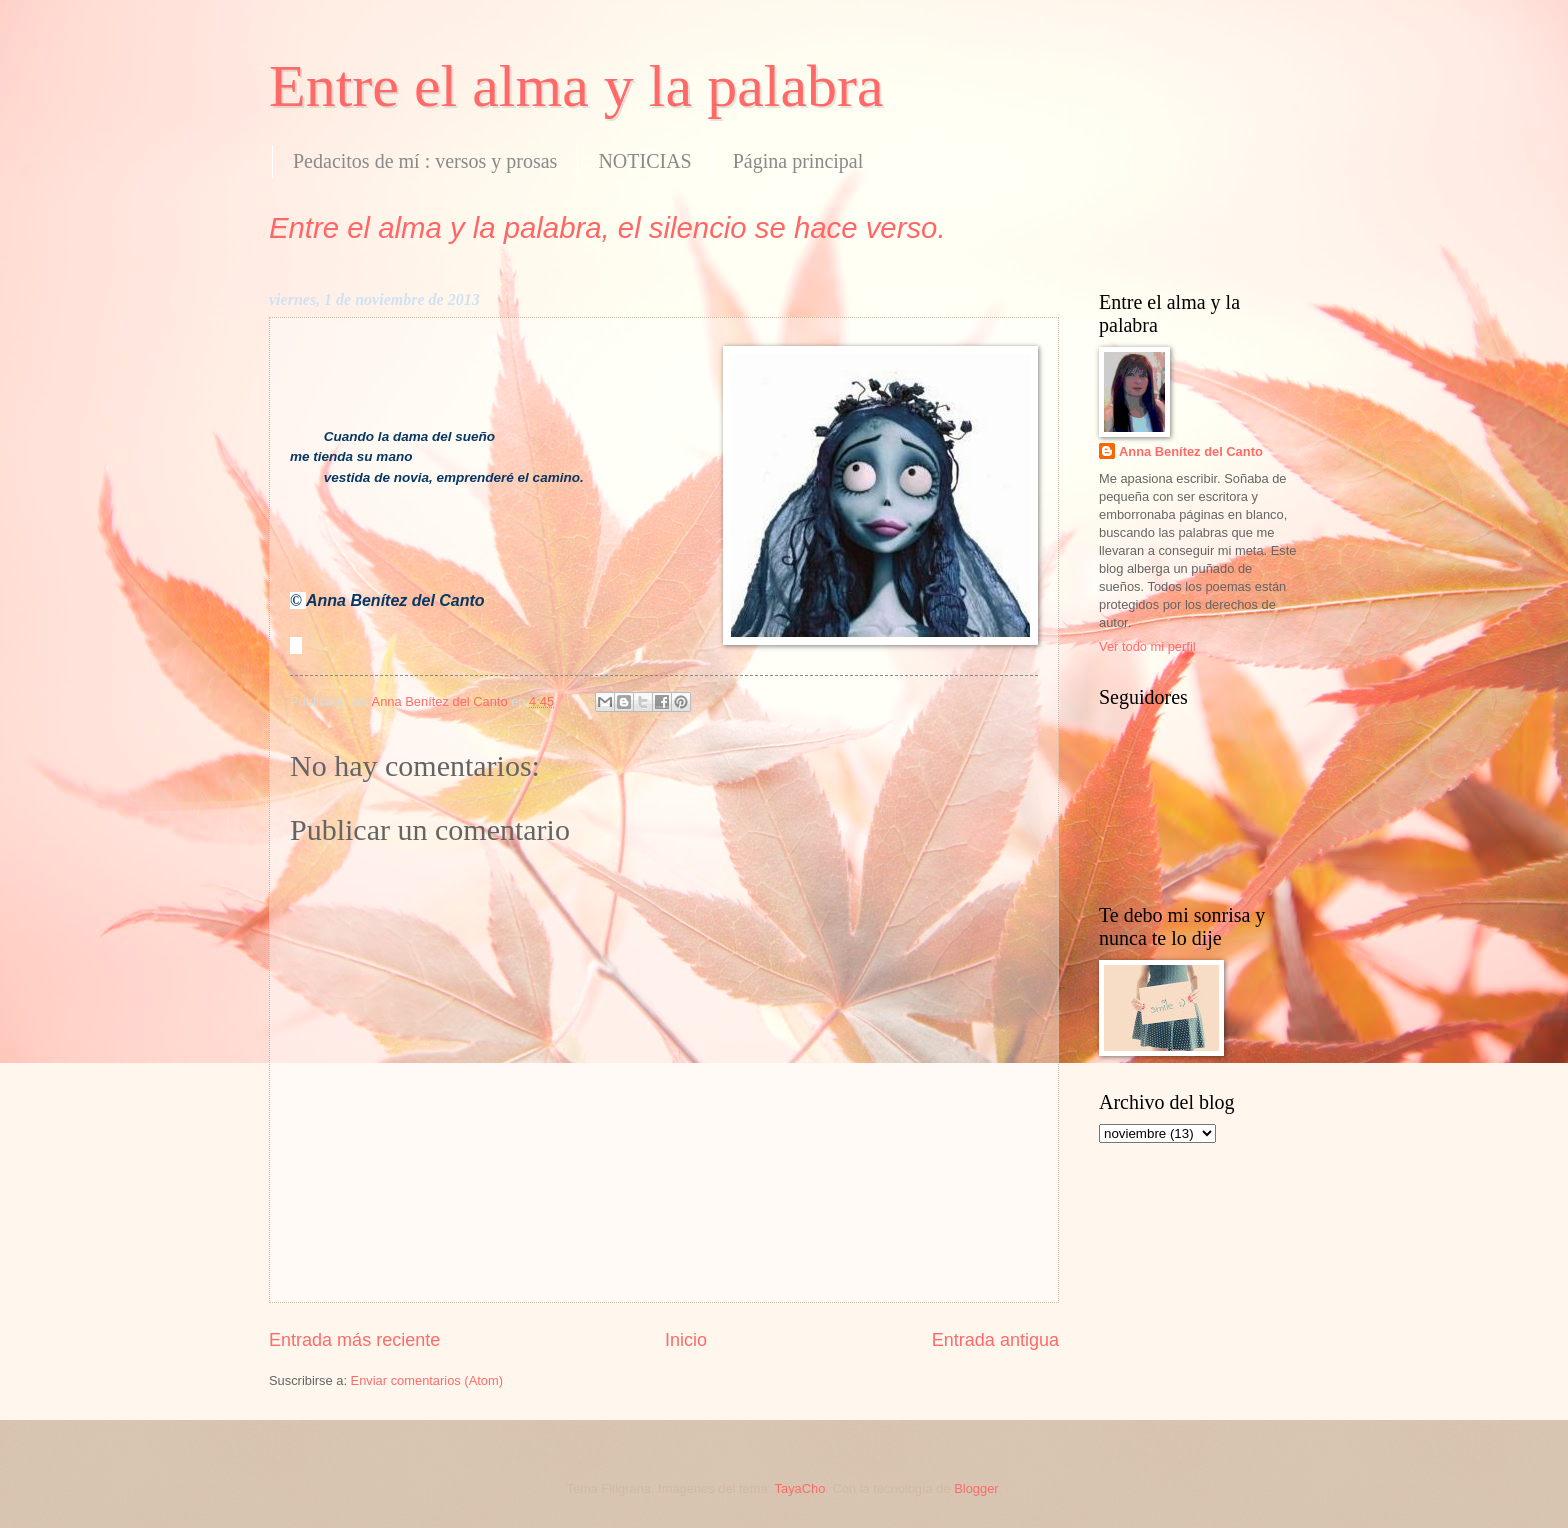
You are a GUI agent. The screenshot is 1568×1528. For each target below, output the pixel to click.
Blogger (976, 1488)
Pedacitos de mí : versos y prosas (425, 161)
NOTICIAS (644, 161)
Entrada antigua (995, 1340)
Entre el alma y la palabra (576, 86)
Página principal (798, 161)
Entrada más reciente (354, 1340)
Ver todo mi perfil (1147, 646)
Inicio (686, 1340)
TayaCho (800, 1488)
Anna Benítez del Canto (1191, 451)
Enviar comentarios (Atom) (427, 1380)
